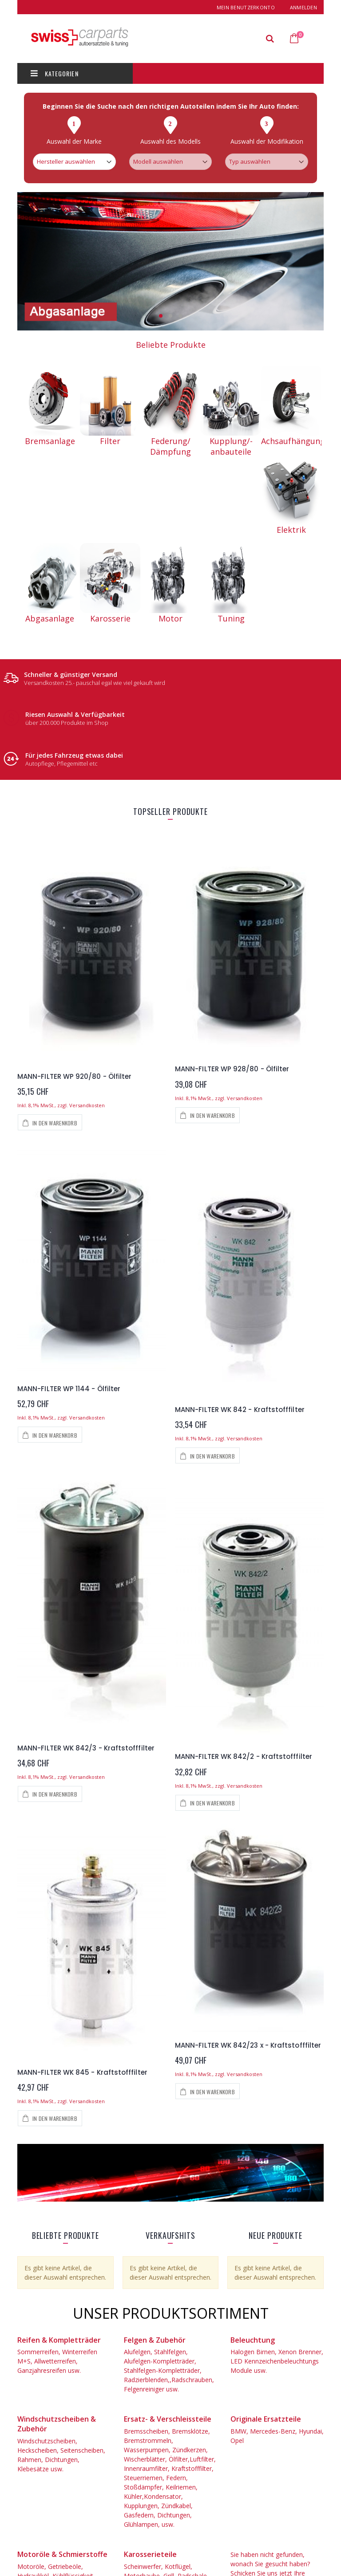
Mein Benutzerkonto (246, 7)
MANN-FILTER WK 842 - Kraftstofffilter (240, 1409)
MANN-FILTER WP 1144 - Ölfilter (68, 1388)
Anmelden (303, 7)
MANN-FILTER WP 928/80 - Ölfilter (232, 1069)
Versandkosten (87, 1105)
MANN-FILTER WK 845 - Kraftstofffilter (82, 2072)
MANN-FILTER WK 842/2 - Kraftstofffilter (243, 1756)
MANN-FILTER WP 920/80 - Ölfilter (74, 1076)
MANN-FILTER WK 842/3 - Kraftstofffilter (86, 1748)
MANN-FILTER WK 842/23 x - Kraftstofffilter (248, 2045)
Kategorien (55, 73)
